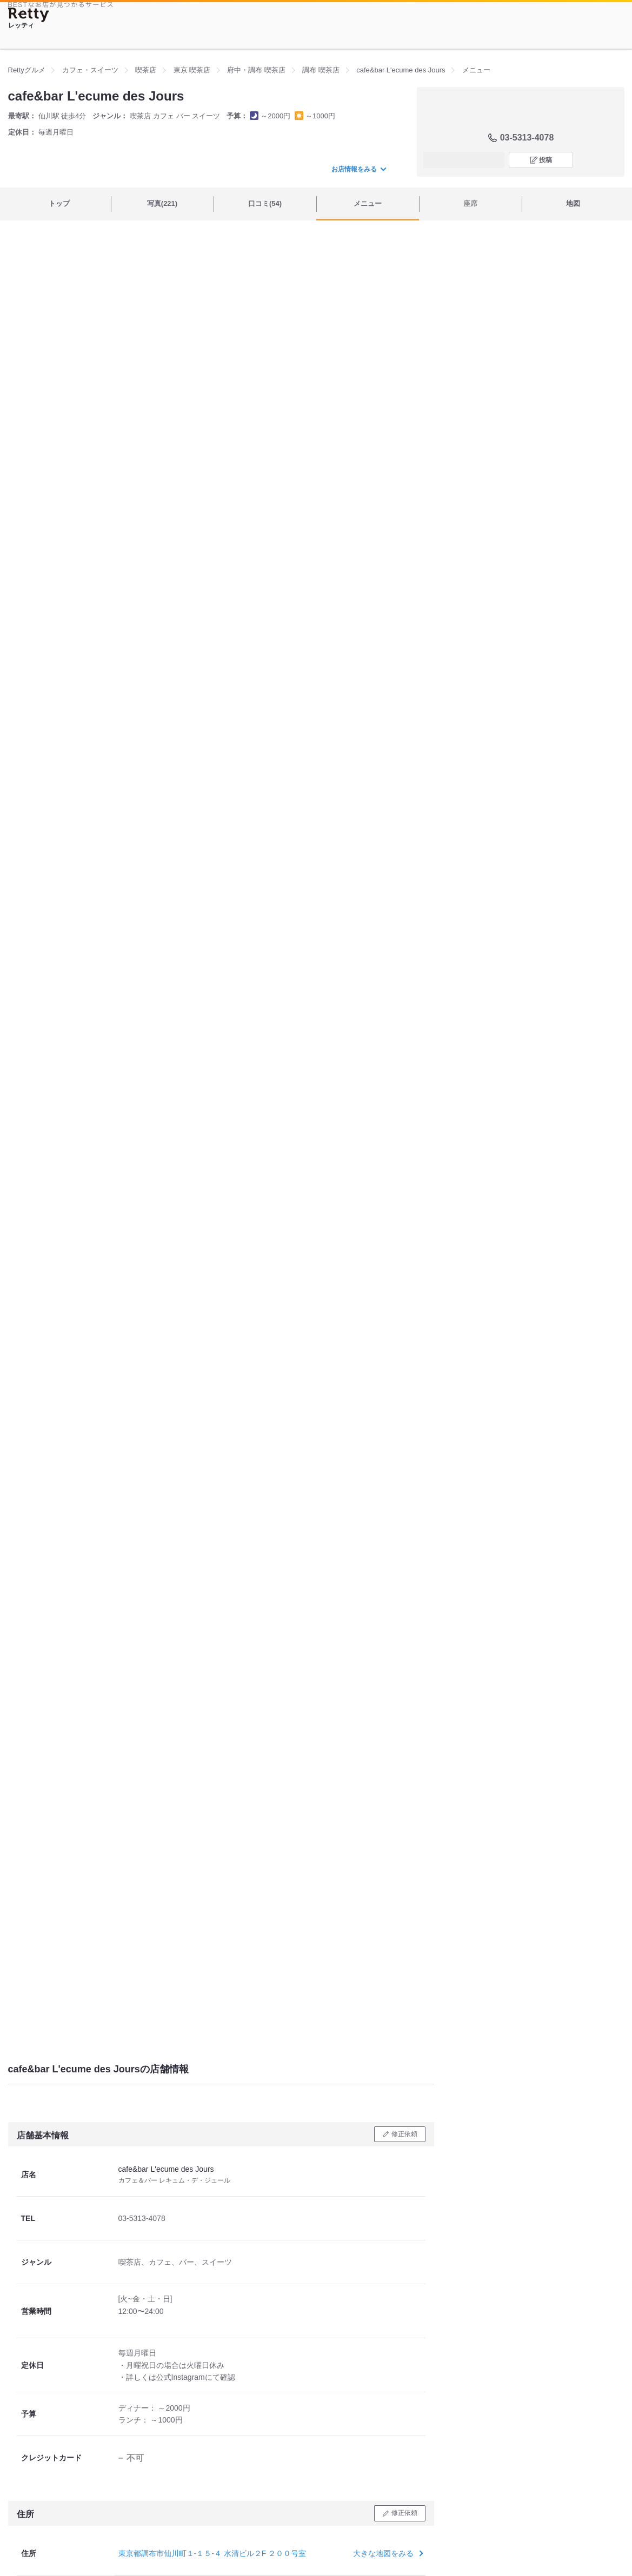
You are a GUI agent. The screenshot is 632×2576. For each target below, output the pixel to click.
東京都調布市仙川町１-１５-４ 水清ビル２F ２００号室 (212, 2553)
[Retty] (28, 15)
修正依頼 (404, 2134)
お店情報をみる (358, 169)
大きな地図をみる (387, 2553)
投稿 (545, 160)
